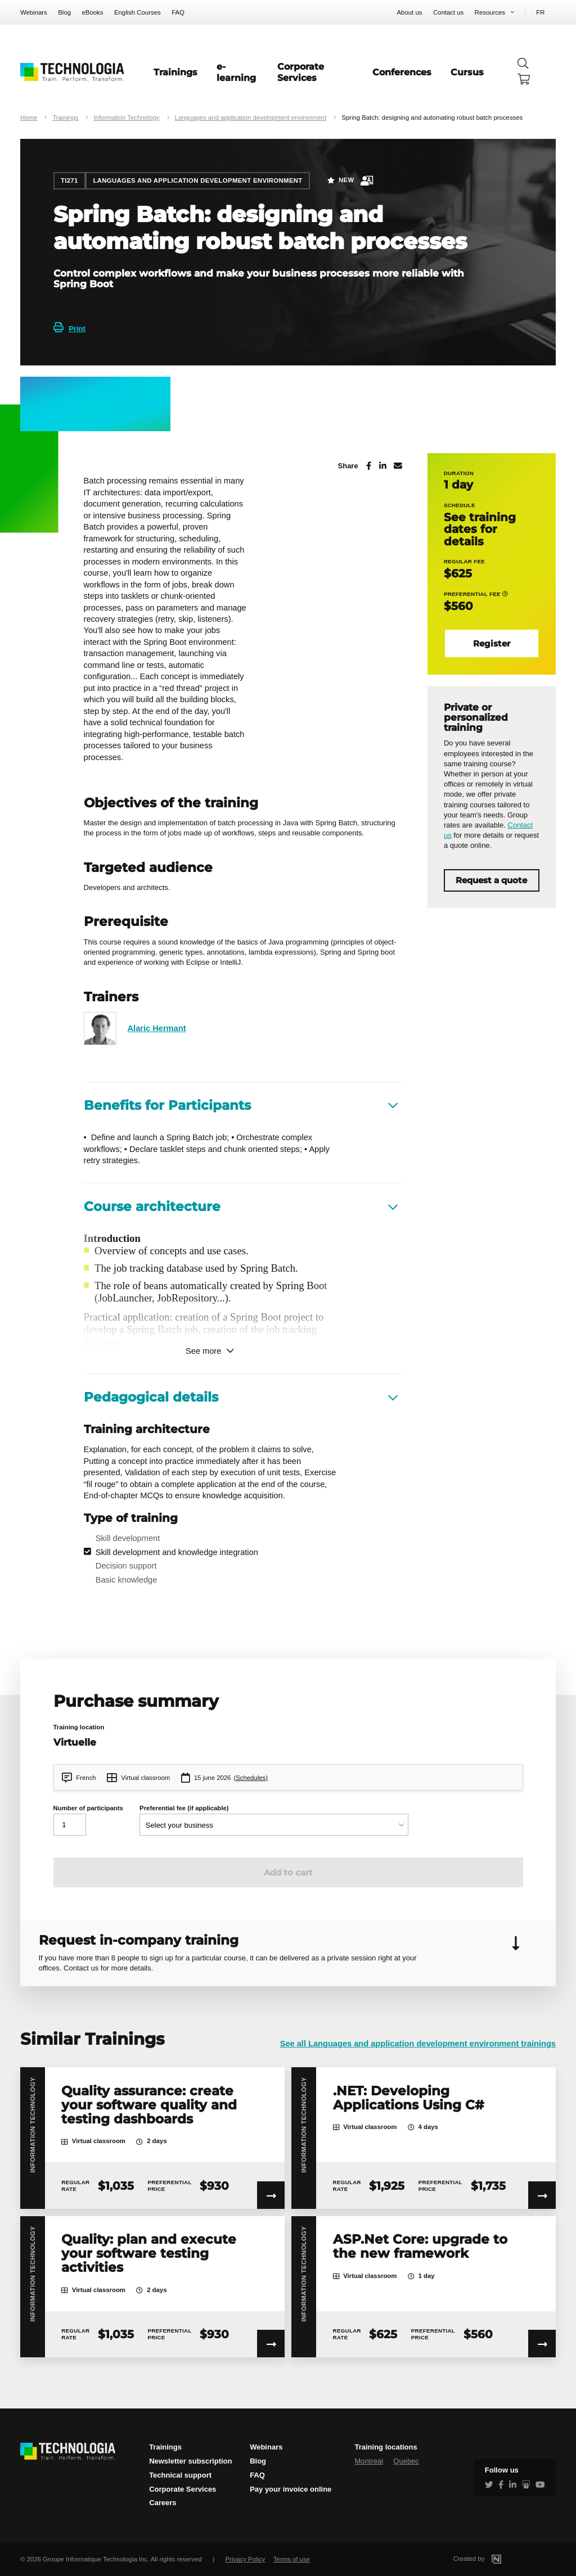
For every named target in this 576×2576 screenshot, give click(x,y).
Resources (490, 12)
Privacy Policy (246, 2559)
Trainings (175, 72)
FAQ (178, 12)
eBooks (93, 12)
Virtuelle (74, 1742)
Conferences (401, 72)
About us (409, 12)
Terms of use (291, 2559)
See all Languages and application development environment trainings (418, 2043)
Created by (490, 2558)
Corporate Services (300, 72)
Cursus (467, 72)
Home (28, 117)
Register (491, 644)
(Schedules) (250, 1777)
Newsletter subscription (190, 2461)
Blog (64, 12)
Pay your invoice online (290, 2489)
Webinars (33, 12)
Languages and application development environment (251, 117)
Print (69, 328)
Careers (162, 2502)
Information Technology (126, 117)
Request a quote (491, 880)
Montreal (368, 2461)
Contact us (448, 12)
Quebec (406, 2461)
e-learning (236, 72)
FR (540, 12)
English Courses (137, 12)
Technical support (180, 2475)
